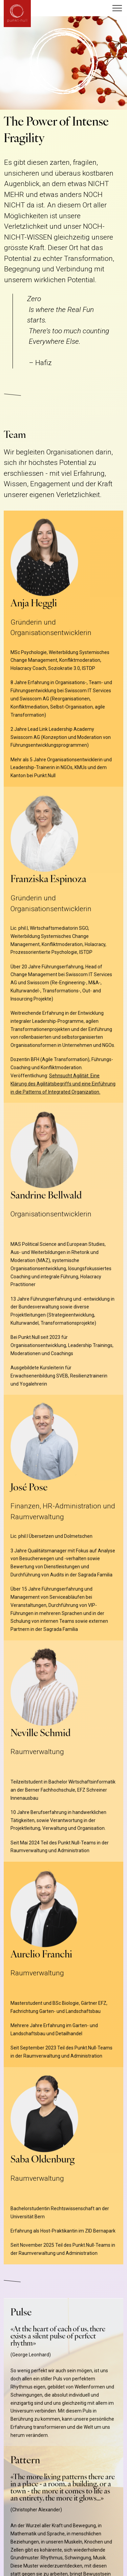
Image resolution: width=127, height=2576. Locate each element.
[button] (117, 8)
